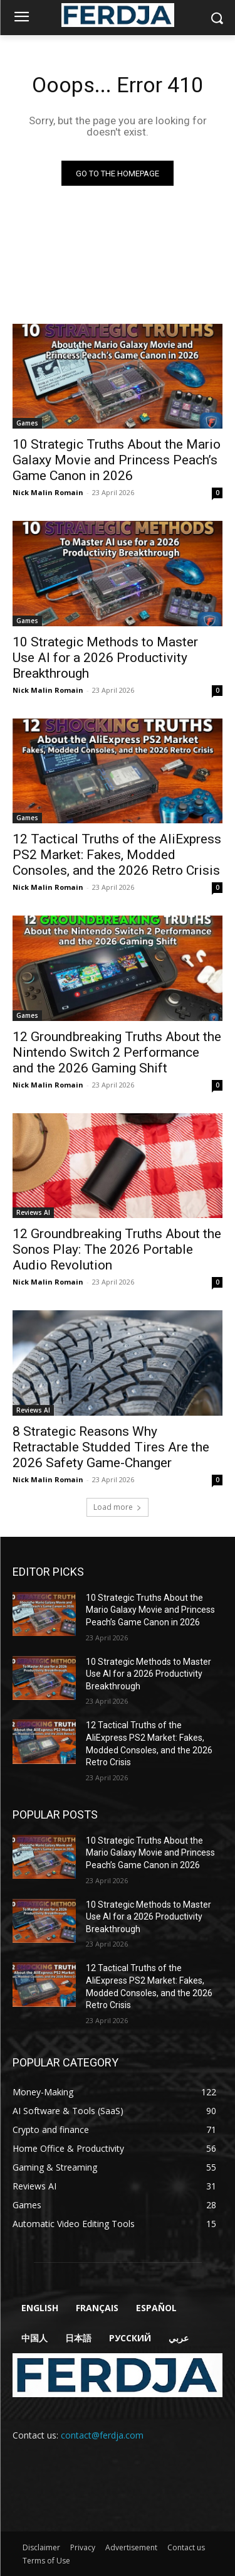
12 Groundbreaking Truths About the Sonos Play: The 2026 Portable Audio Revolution (117, 1249)
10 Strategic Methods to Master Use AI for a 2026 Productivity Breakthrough (105, 657)
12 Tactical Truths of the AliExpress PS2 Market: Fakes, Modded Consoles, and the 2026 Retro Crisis (117, 854)
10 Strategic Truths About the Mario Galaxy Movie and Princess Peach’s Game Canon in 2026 (117, 460)
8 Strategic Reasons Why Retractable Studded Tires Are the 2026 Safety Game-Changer (111, 1447)
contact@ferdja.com (102, 2435)
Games (27, 423)
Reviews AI (33, 1212)
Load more (117, 1507)
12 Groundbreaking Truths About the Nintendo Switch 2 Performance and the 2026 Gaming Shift (117, 1052)
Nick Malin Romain (48, 492)
